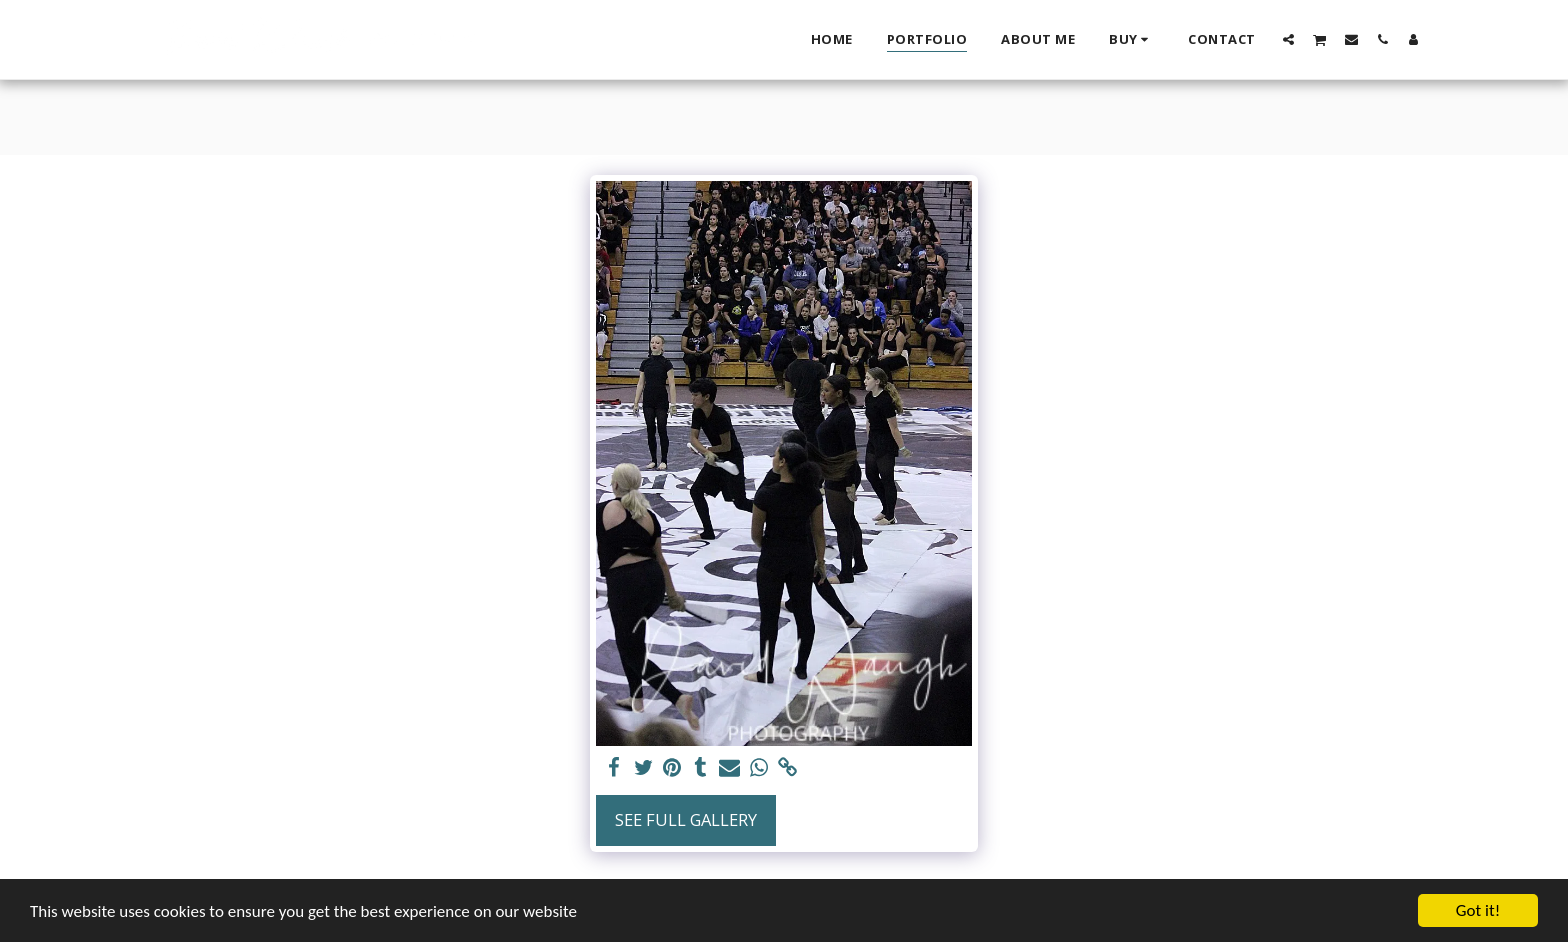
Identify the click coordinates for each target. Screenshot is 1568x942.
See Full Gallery (686, 819)
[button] (1288, 39)
